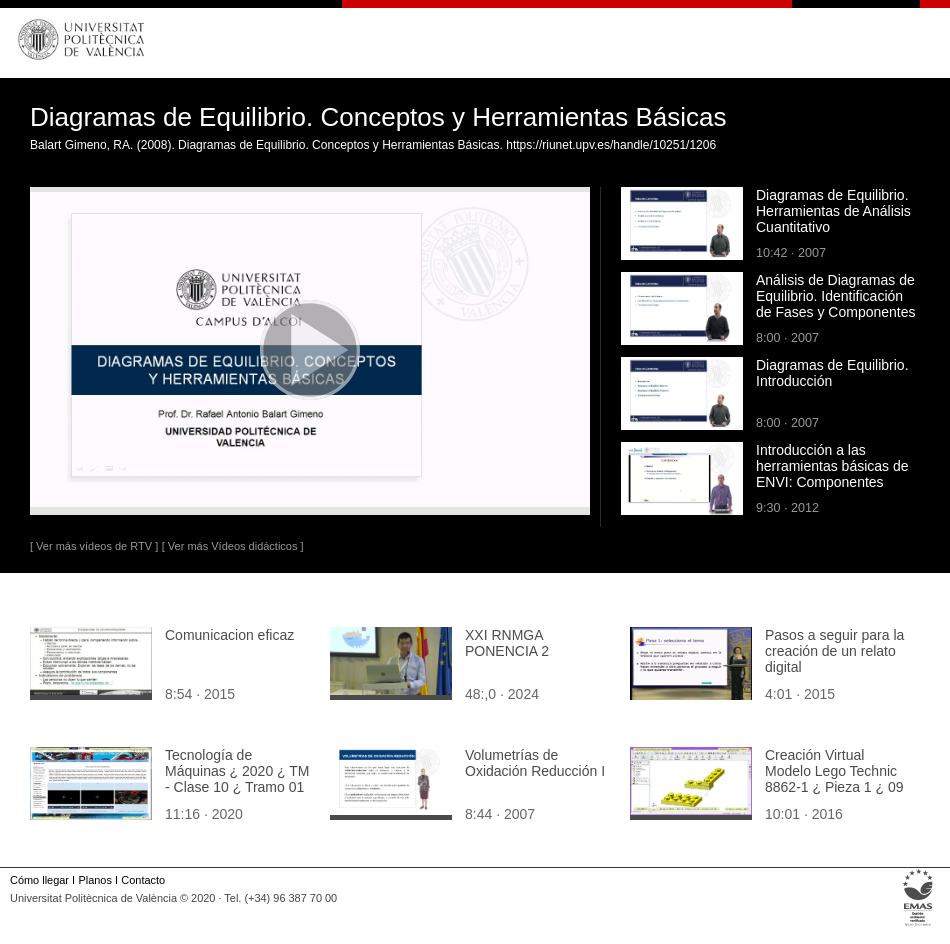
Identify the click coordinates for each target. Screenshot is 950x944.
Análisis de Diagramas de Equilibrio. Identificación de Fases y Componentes (836, 296)
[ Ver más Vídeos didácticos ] (233, 546)
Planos (94, 880)
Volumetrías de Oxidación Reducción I (535, 763)
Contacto (143, 880)
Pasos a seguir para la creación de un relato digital (834, 651)
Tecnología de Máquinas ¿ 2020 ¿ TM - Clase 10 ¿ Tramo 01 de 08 (237, 779)
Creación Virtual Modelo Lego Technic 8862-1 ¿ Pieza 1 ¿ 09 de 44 (834, 779)
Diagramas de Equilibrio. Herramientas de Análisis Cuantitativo (833, 211)
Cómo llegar (39, 880)
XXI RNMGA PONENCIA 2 (507, 643)
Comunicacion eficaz (229, 635)
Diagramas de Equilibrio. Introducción (832, 373)
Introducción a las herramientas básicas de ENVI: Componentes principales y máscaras (832, 474)
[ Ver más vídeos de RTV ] (94, 546)
